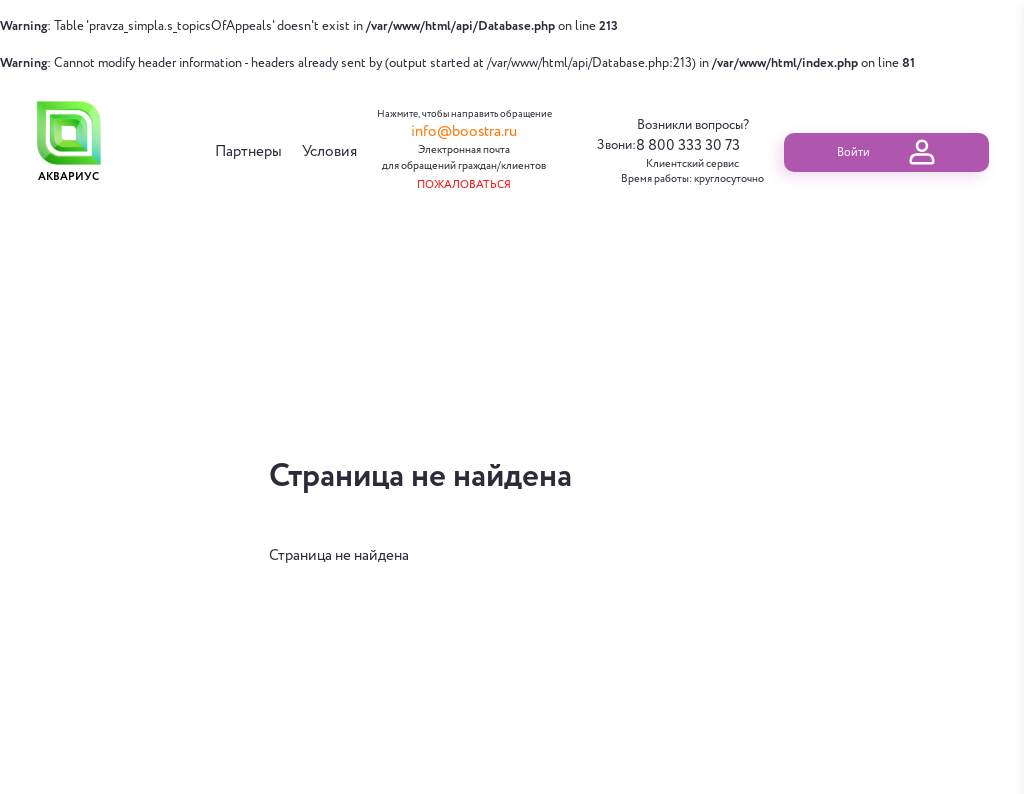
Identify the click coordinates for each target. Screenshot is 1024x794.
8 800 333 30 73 (688, 146)
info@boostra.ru (464, 132)
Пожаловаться (464, 185)
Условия (329, 152)
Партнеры (248, 152)
